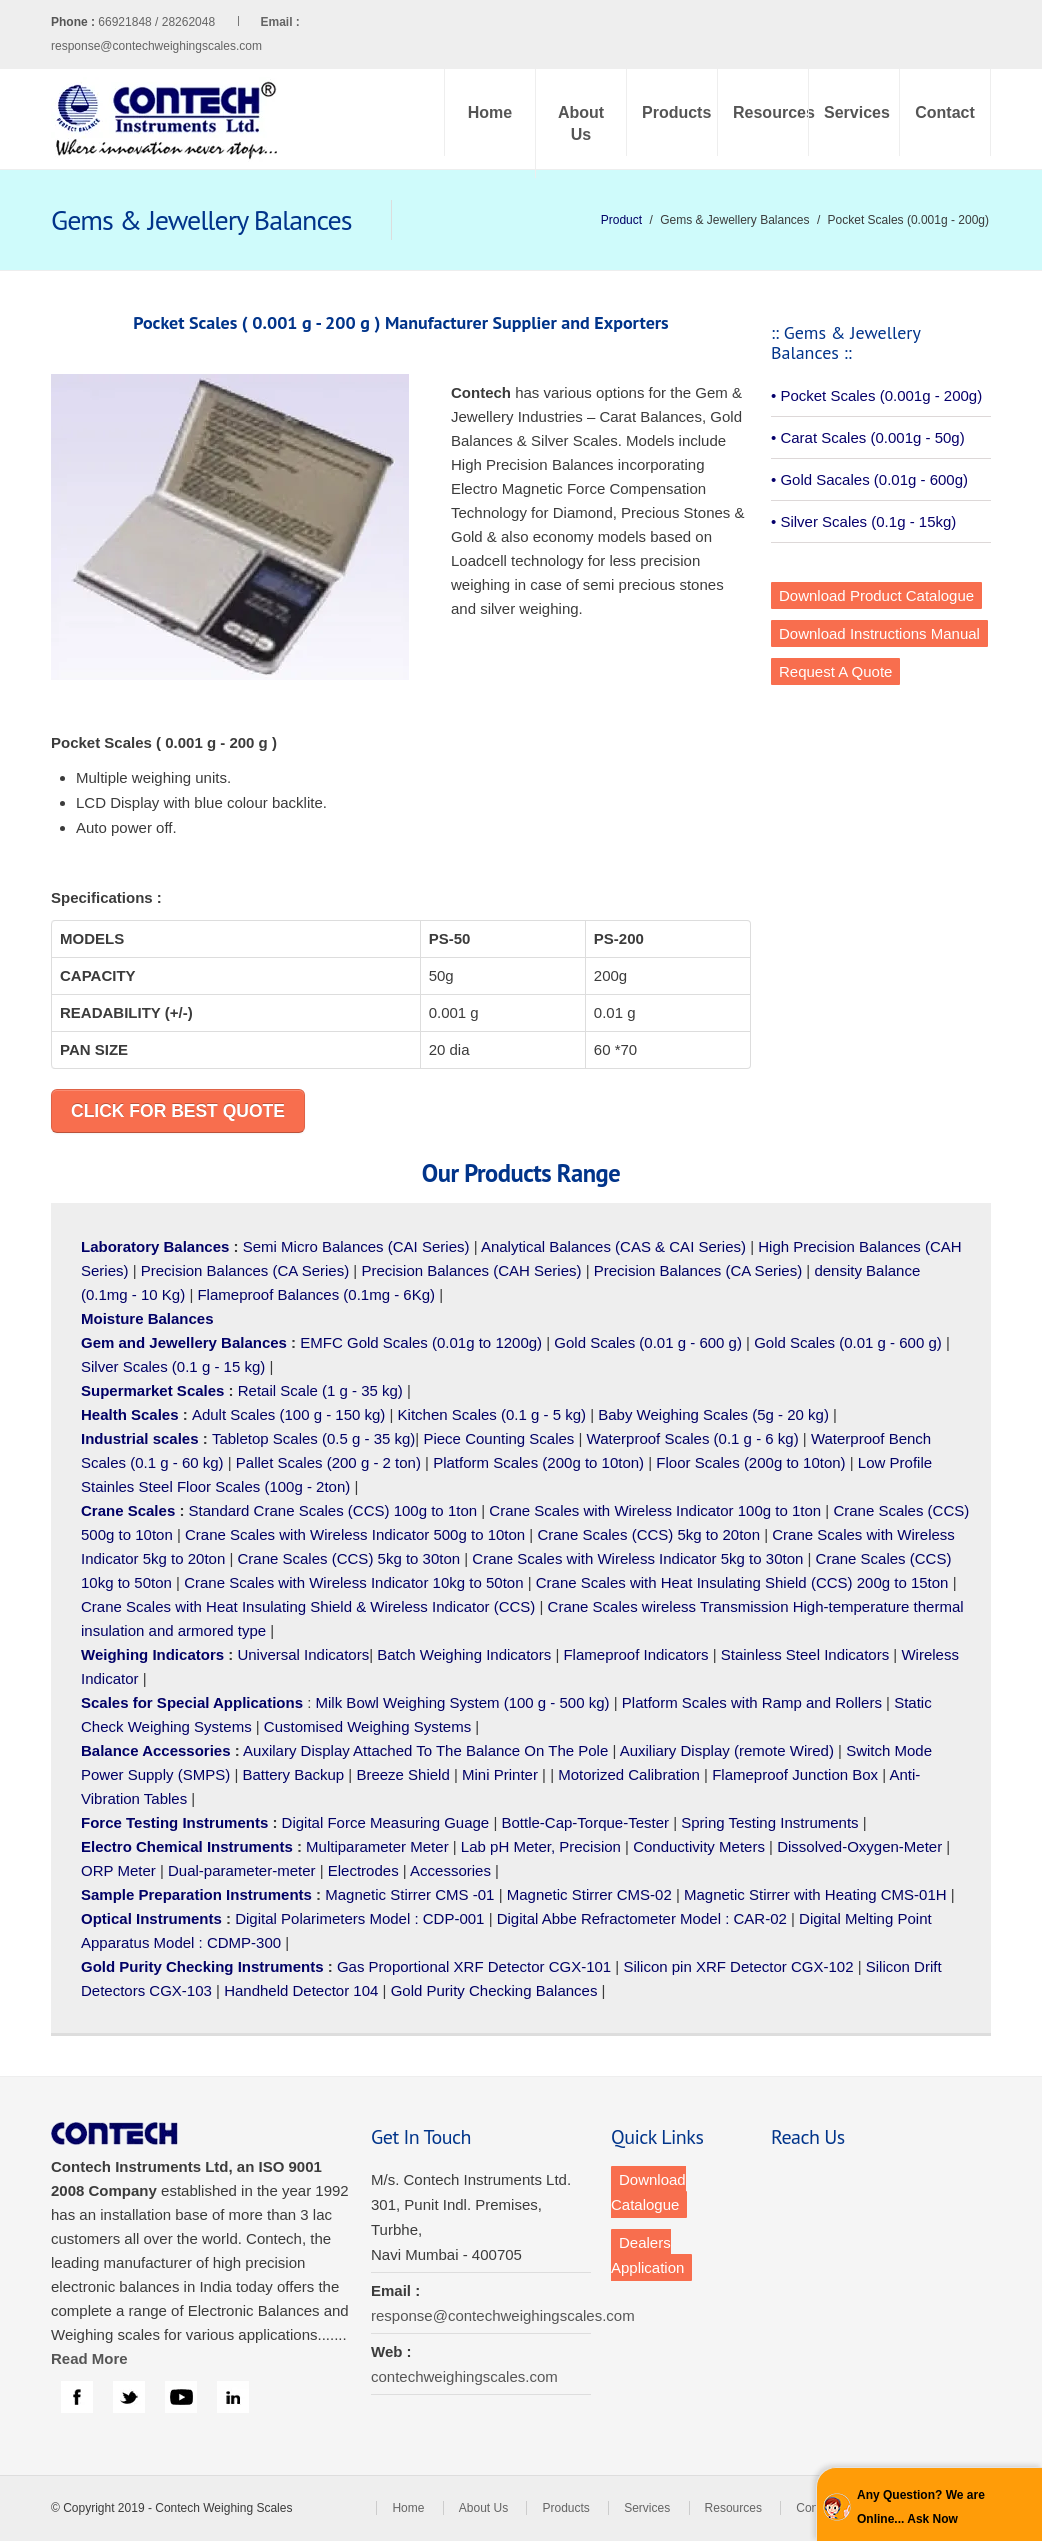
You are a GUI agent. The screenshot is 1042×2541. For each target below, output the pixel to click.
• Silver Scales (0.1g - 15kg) (863, 521)
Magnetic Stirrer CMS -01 (409, 1894)
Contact (945, 112)
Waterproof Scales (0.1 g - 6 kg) (693, 1438)
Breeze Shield (402, 1774)
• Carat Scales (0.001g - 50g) (868, 437)
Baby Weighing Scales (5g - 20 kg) (713, 1414)
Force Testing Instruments (174, 1822)
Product (621, 220)
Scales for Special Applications (192, 1702)
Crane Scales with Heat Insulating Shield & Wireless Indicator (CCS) (308, 1606)
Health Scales (130, 1414)
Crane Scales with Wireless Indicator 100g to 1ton (655, 1510)
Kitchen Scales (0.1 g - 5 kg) (492, 1414)
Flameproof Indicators (635, 1654)
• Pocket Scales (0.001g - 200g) (876, 395)
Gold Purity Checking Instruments (202, 1966)
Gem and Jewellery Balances (184, 1342)
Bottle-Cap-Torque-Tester (585, 1822)
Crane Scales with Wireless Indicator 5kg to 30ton (637, 1558)
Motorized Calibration (629, 1774)
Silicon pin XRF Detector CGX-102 (738, 1966)
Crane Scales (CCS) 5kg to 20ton (648, 1534)
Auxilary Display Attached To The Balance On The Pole (425, 1750)
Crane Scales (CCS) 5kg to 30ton (349, 1558)
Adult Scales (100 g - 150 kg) (288, 1414)
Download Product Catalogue (876, 595)
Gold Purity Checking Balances (494, 1990)
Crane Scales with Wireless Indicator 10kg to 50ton (353, 1582)
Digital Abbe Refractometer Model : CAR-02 (642, 1918)
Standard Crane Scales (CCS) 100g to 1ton (335, 1510)
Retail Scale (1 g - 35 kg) (320, 1390)
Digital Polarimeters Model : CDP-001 (357, 1918)
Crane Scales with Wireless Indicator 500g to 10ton (355, 1534)
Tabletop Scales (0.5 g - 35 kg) (313, 1438)
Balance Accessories (156, 1750)
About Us (581, 123)
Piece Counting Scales (498, 1438)
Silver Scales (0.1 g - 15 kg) (173, 1366)
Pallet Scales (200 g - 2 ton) (328, 1462)
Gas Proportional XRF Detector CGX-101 (474, 1966)
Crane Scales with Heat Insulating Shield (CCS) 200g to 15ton (742, 1582)
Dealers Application (647, 2255)
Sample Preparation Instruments (196, 1894)
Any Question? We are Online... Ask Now (921, 2507)
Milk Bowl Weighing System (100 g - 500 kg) (463, 1702)
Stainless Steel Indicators (805, 1654)
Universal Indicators (303, 1654)
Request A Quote (835, 671)
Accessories (450, 1870)
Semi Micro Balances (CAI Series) (356, 1246)
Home (490, 112)
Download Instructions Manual (879, 633)
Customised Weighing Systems (367, 1726)
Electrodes (363, 1870)
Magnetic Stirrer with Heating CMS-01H (815, 1894)
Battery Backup (293, 1774)
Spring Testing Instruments (769, 1822)
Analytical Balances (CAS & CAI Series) (613, 1246)
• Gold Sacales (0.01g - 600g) (869, 479)
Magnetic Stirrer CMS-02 (589, 1894)
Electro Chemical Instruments (187, 1846)
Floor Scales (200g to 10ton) (750, 1462)
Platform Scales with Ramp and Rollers (752, 1702)
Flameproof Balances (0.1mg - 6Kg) (316, 1294)
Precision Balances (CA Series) (245, 1270)
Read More (89, 2358)
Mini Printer (500, 1774)
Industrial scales (140, 1438)
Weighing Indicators (152, 1654)
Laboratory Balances (155, 1246)
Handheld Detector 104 (301, 1990)
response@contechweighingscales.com (156, 46)
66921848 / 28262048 (198, 22)
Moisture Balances (147, 1318)
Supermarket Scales (152, 1390)
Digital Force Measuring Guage (386, 1822)
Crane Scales (128, 1510)
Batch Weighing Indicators (464, 1654)
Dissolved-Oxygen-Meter (859, 1846)
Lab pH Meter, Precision (541, 1846)
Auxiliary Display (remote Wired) (727, 1750)
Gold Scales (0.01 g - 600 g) (648, 1342)
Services (857, 112)
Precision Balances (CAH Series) (471, 1270)
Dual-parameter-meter (242, 1870)
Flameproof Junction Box (795, 1774)
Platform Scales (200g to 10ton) (538, 1462)
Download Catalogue (648, 2192)
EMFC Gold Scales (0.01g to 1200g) (421, 1342)
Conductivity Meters (699, 1846)
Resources (770, 112)
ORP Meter (118, 1870)
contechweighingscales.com (464, 2376)
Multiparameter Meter (377, 1846)
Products (676, 112)
